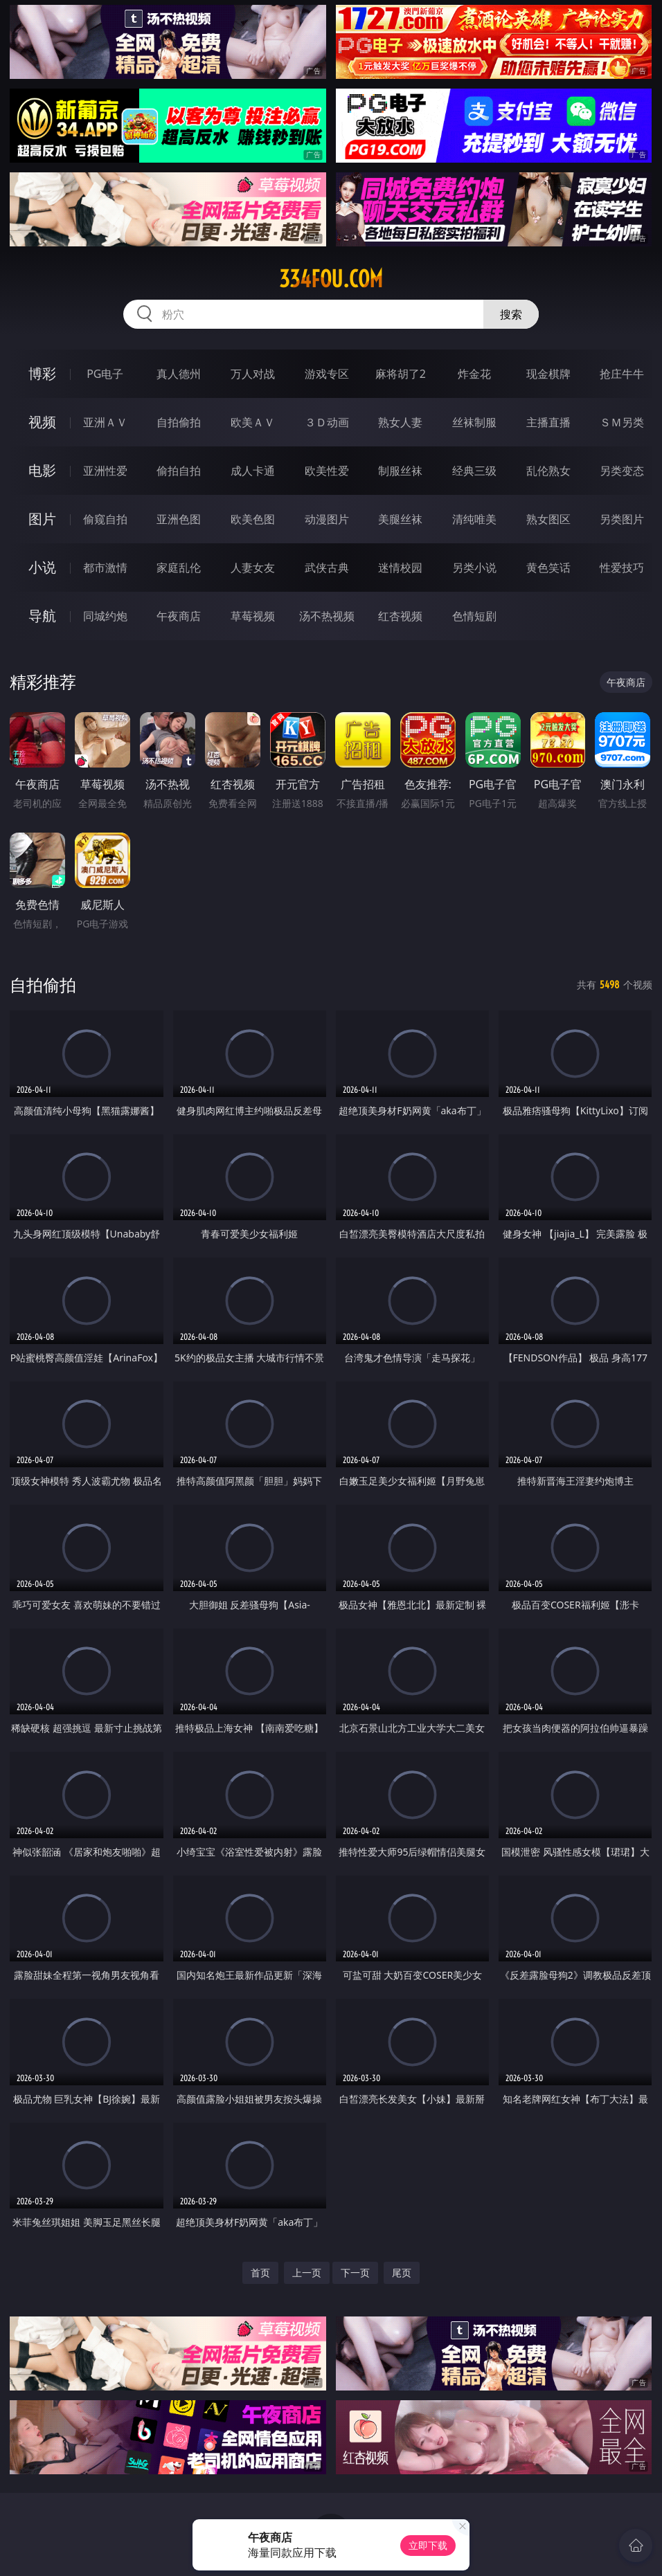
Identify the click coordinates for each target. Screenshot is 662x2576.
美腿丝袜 (400, 519)
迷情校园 (400, 567)
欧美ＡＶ (253, 422)
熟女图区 (548, 519)
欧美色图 (253, 519)
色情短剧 (474, 616)
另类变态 (622, 470)
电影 (42, 470)
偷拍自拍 (178, 470)
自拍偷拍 (178, 422)
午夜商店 (178, 616)
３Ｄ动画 (327, 422)
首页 (260, 2272)
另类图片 (622, 519)
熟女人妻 (400, 422)
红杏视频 (400, 616)
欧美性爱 (327, 470)
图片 (42, 518)
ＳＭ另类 (622, 422)
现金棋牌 (548, 373)
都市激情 (105, 567)
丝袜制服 (474, 422)
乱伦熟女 (548, 470)
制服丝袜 (400, 470)
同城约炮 (105, 616)
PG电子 (105, 373)
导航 (42, 615)
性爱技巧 (622, 567)
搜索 (511, 314)
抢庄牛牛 (622, 373)
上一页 (306, 2272)
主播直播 (548, 422)
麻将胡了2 (400, 373)
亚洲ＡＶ (105, 422)
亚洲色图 (178, 519)
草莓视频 (253, 616)
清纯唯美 (474, 519)
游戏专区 (327, 373)
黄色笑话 (548, 567)
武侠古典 (327, 567)
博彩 (42, 373)
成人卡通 (253, 470)
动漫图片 (327, 519)
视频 (42, 421)
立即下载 (428, 2545)
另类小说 (474, 567)
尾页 (401, 2272)
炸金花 (474, 373)
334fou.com (331, 279)
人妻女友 (253, 567)
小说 (42, 567)
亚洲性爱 (105, 470)
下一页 (355, 2272)
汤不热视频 (327, 616)
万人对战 (253, 373)
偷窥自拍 (105, 519)
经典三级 (474, 470)
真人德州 (178, 373)
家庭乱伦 (178, 567)
